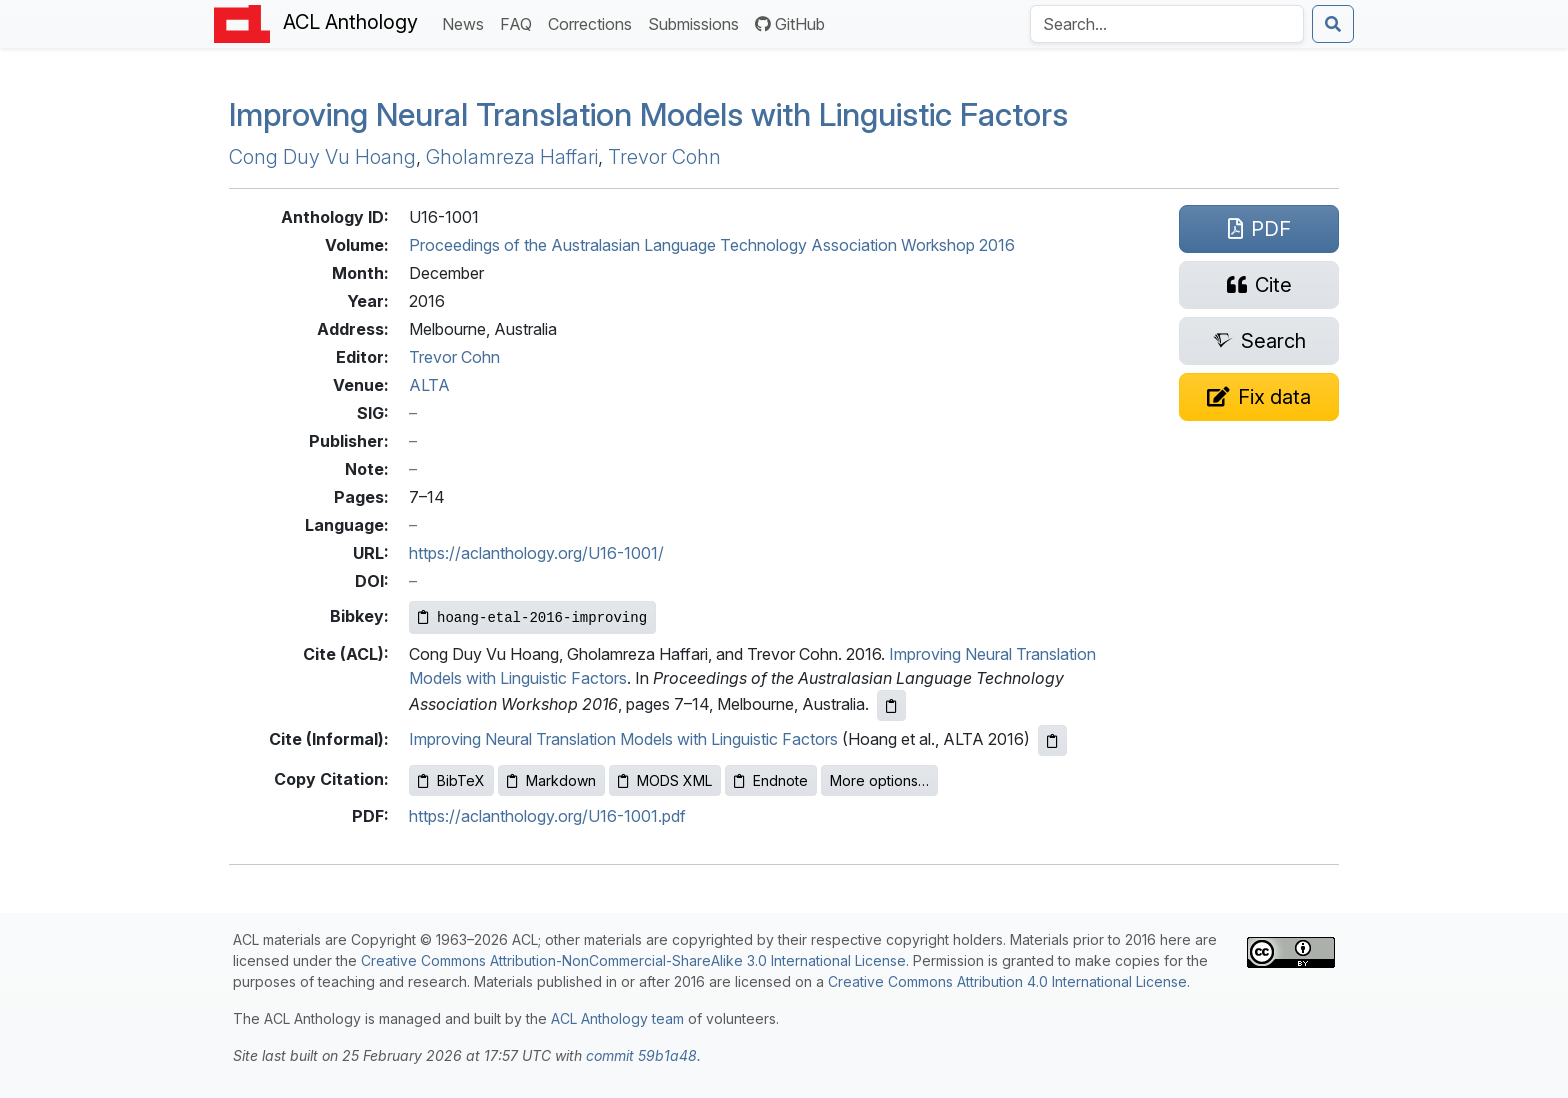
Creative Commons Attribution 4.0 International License (1007, 981)
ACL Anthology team (617, 1018)
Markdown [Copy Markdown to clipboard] (551, 780)
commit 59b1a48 (641, 1055)
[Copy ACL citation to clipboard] (891, 705)
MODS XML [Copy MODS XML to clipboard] (665, 780)
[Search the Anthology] (1167, 24)
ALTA (429, 385)
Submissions (697, 22)
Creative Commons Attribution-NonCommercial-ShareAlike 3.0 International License (633, 960)
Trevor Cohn (664, 157)
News (467, 22)
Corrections (594, 22)
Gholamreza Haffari (512, 157)
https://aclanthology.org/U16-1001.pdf (547, 816)
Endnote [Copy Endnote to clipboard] (771, 780)
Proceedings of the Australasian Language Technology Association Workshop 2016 (712, 245)
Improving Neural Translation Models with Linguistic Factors (648, 114)
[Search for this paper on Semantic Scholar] (1259, 341)
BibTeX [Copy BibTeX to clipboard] (451, 780)
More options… (879, 780)
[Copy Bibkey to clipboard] (532, 617)
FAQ (520, 22)
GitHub (790, 24)
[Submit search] (1333, 24)
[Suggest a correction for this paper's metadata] (1259, 397)
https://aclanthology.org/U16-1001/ (536, 553)
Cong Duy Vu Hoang (322, 157)
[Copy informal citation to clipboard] (1052, 740)
